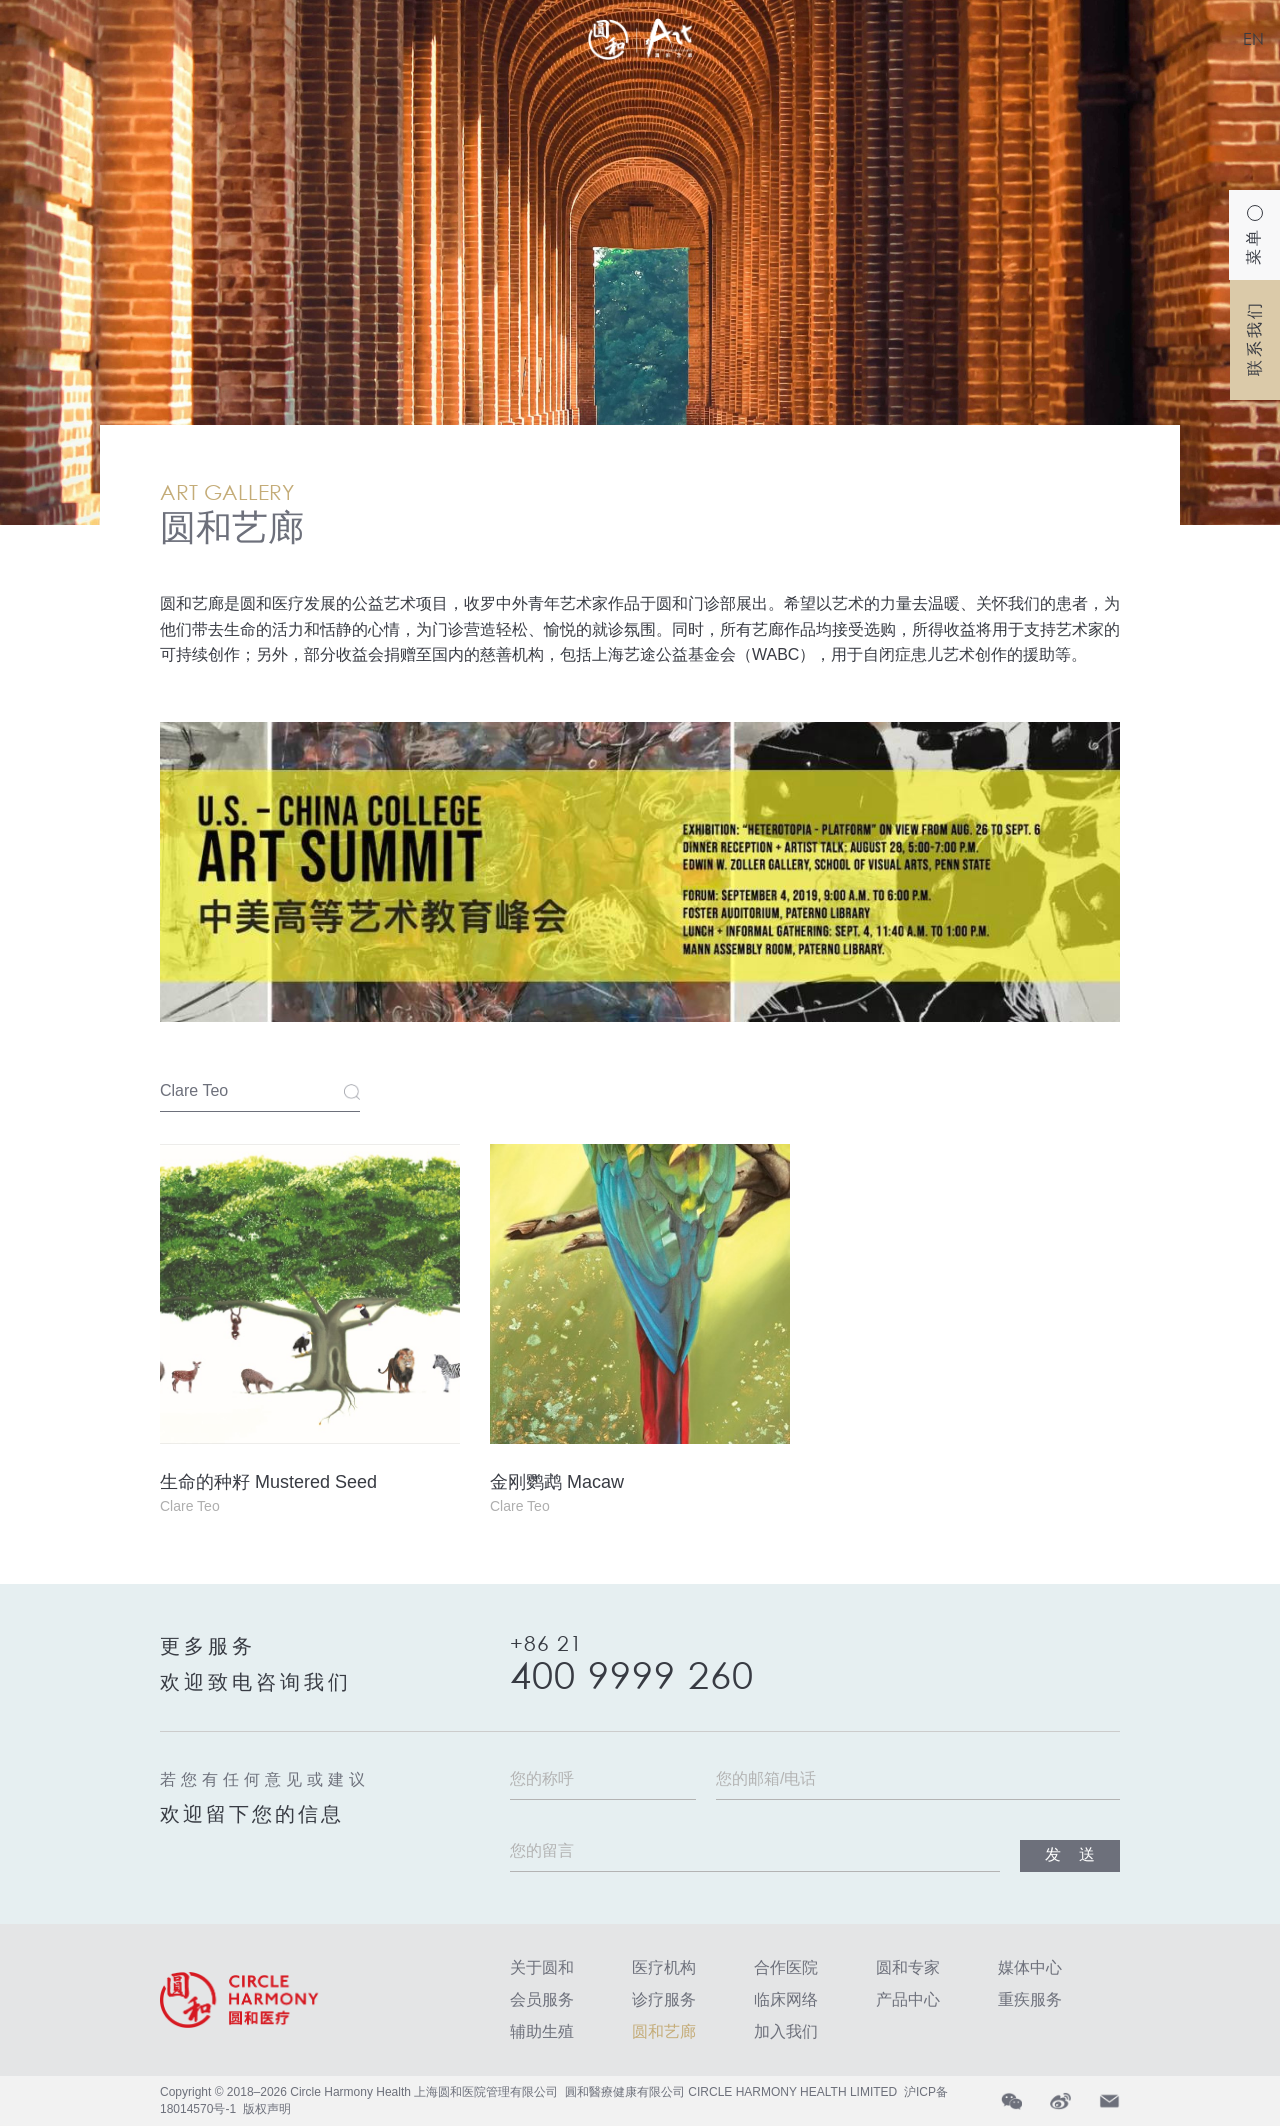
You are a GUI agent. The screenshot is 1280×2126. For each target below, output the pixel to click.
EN (1253, 38)
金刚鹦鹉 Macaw (557, 1482)
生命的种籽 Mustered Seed (268, 1482)
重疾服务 (1030, 1999)
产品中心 (908, 1999)
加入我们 (786, 2031)
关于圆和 (542, 1967)
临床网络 (786, 1999)
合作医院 (786, 1967)
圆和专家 (908, 1967)
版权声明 (267, 2109)
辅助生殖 (542, 2031)
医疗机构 (664, 1967)
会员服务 (542, 1999)
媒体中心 (1030, 1967)
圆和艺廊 (664, 2031)
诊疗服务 (664, 1999)
